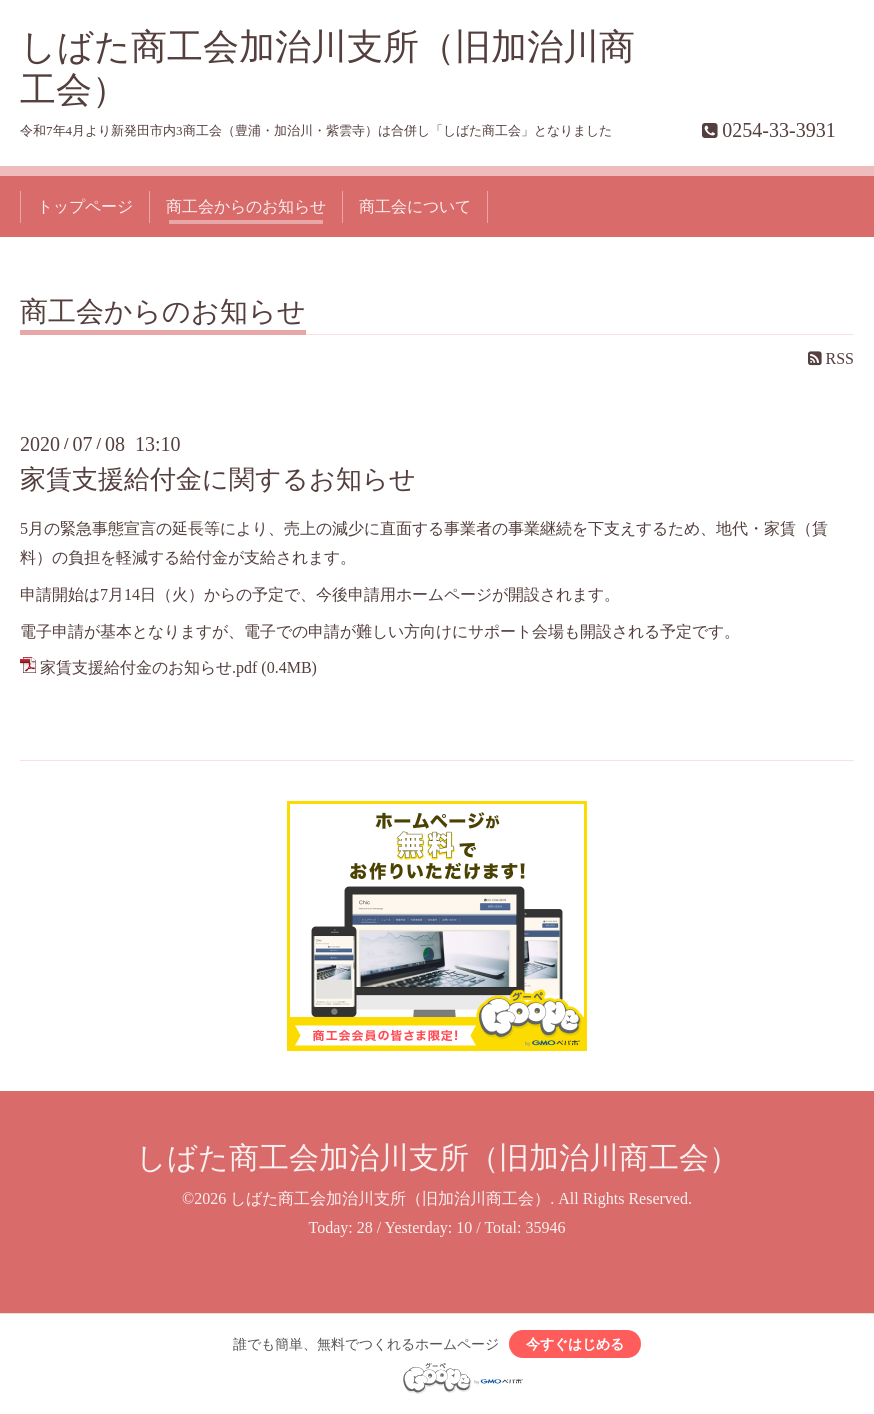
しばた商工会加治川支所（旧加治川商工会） (437, 1157)
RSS (831, 358)
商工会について (415, 206)
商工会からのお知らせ (246, 206)
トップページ (85, 206)
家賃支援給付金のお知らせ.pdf (148, 667)
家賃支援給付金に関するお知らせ (218, 479)
